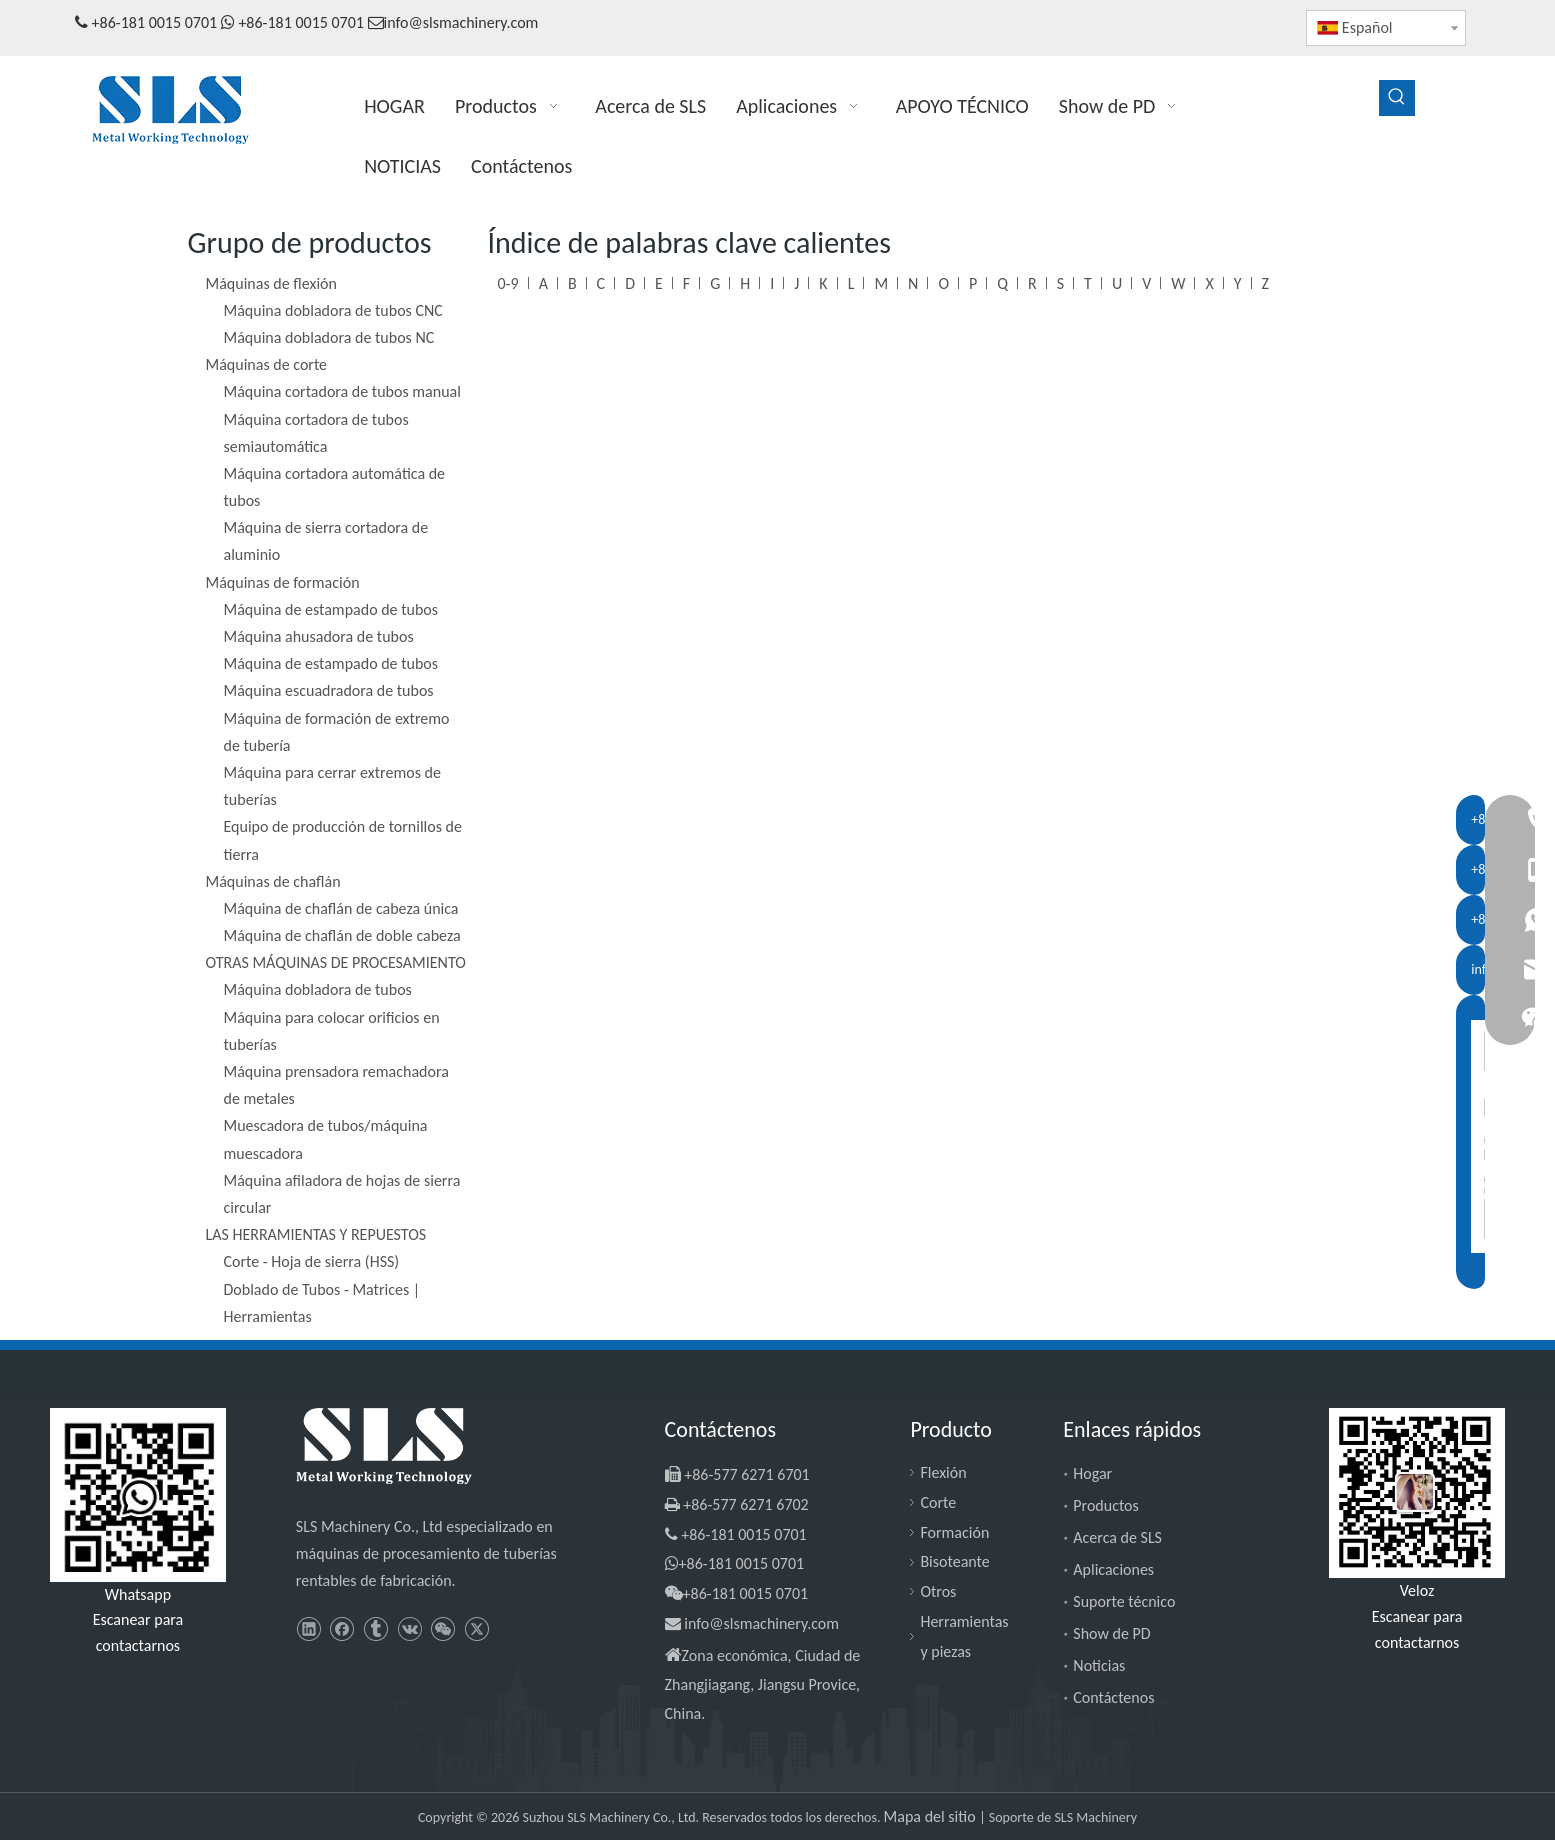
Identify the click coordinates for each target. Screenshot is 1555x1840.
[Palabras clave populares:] (1397, 98)
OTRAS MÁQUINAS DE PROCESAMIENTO (336, 962)
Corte (938, 1502)
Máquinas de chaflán (273, 881)
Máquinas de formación (283, 582)
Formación (954, 1532)
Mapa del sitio (932, 1816)
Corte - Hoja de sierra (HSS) (312, 1261)
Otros (938, 1591)
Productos (1106, 1505)
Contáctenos (1113, 1697)
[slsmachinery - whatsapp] (138, 1495)
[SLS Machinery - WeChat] (1417, 1493)
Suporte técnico (1124, 1601)
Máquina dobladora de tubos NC (329, 337)
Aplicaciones (1113, 1569)
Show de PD (1111, 1633)
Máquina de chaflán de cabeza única (341, 908)
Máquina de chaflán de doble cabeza (342, 935)
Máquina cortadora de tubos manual (342, 391)
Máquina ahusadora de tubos (319, 636)
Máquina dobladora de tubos (318, 989)
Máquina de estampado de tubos (331, 609)
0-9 (508, 283)
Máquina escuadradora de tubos (329, 690)
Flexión (943, 1472)
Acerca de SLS (1117, 1537)
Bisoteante (954, 1561)
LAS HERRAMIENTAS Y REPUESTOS (316, 1234)
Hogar (1092, 1473)
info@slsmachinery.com (461, 22)
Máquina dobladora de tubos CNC (333, 310)
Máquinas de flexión (271, 283)
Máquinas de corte (267, 364)
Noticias (1099, 1665)
